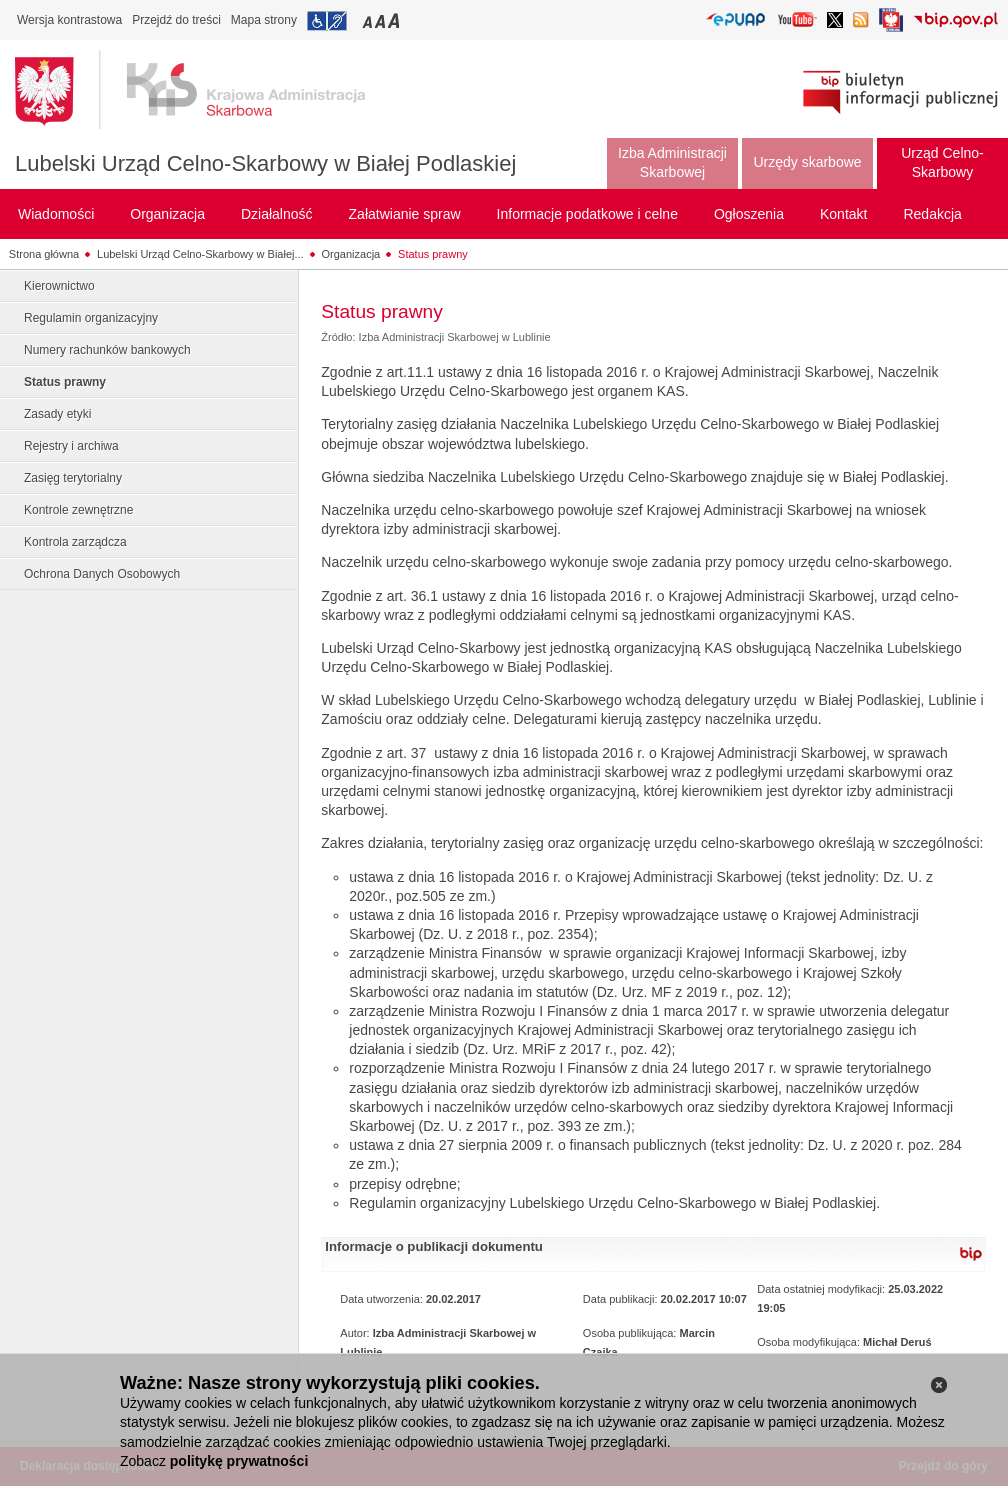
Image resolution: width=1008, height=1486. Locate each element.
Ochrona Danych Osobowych (102, 574)
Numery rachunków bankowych (107, 350)
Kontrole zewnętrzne (78, 510)
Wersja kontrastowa (69, 20)
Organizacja (351, 254)
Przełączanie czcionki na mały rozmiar (369, 20)
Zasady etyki (57, 414)
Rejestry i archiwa (71, 446)
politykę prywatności (239, 1461)
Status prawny (433, 254)
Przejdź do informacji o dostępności (327, 21)
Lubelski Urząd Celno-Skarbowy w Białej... (200, 254)
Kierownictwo (59, 286)
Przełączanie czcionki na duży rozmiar (395, 20)
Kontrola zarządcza (75, 542)
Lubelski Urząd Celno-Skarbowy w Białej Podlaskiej (265, 163)
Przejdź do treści (176, 20)
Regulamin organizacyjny (91, 318)
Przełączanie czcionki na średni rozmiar (382, 20)
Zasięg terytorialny (73, 478)
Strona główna (44, 254)
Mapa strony (264, 20)
